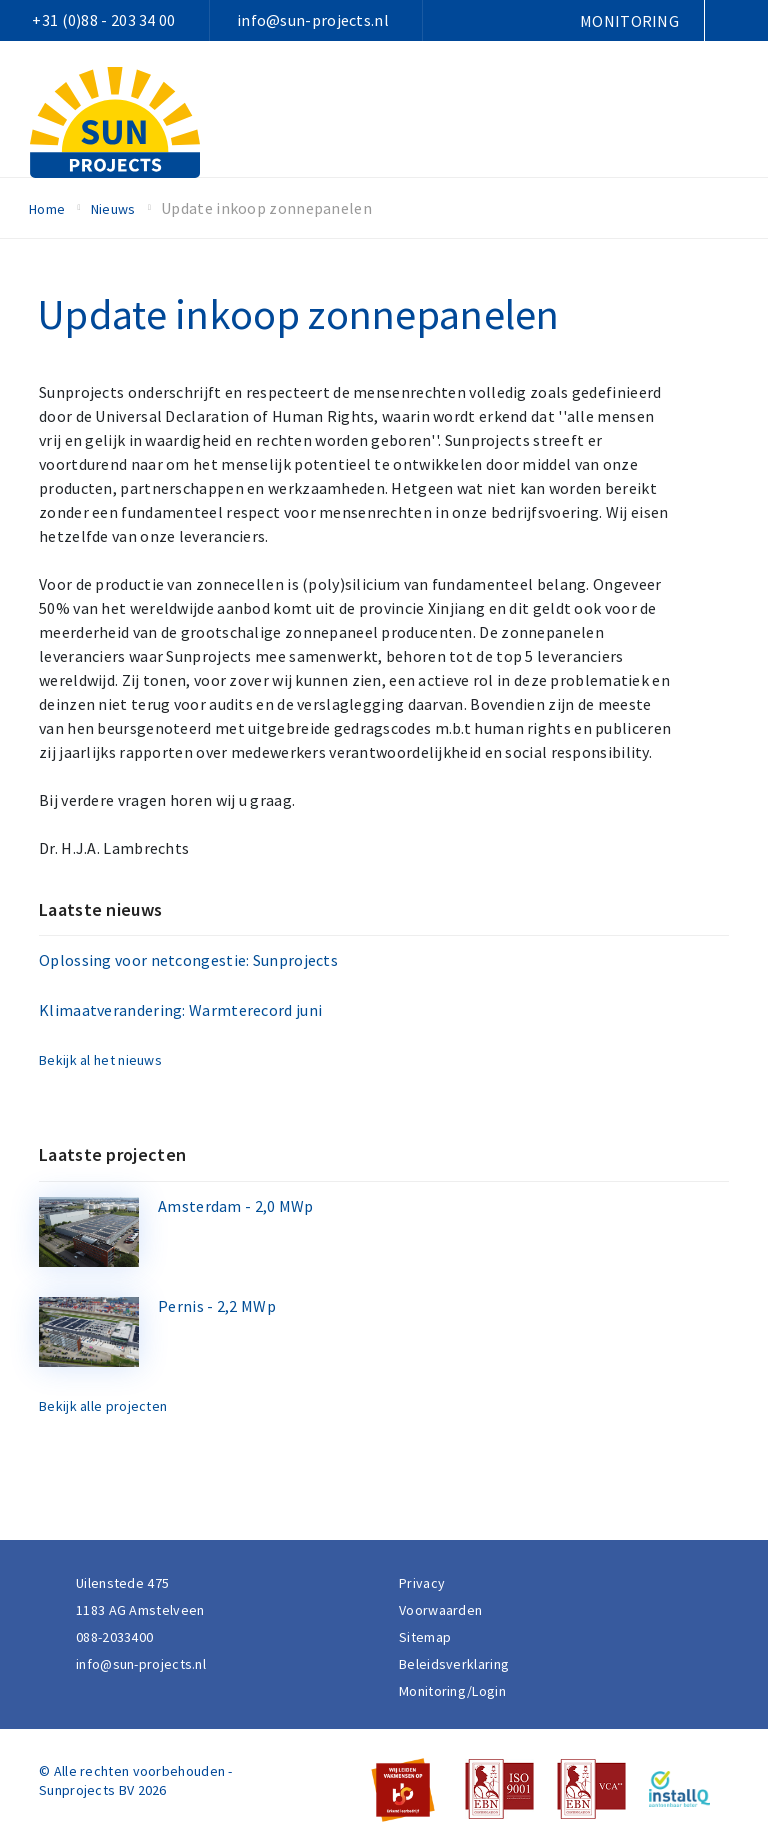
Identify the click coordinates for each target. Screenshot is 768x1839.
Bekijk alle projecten (103, 1406)
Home (47, 209)
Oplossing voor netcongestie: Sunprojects (188, 960)
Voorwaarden (440, 1610)
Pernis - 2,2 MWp (217, 1306)
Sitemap (425, 1637)
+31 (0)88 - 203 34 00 (103, 20)
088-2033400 (114, 1637)
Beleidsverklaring (454, 1664)
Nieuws (113, 209)
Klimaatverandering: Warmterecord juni (180, 1010)
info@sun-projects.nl (313, 20)
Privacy (422, 1583)
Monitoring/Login (452, 1691)
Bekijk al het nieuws (100, 1060)
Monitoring (629, 21)
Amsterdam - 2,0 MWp (236, 1206)
